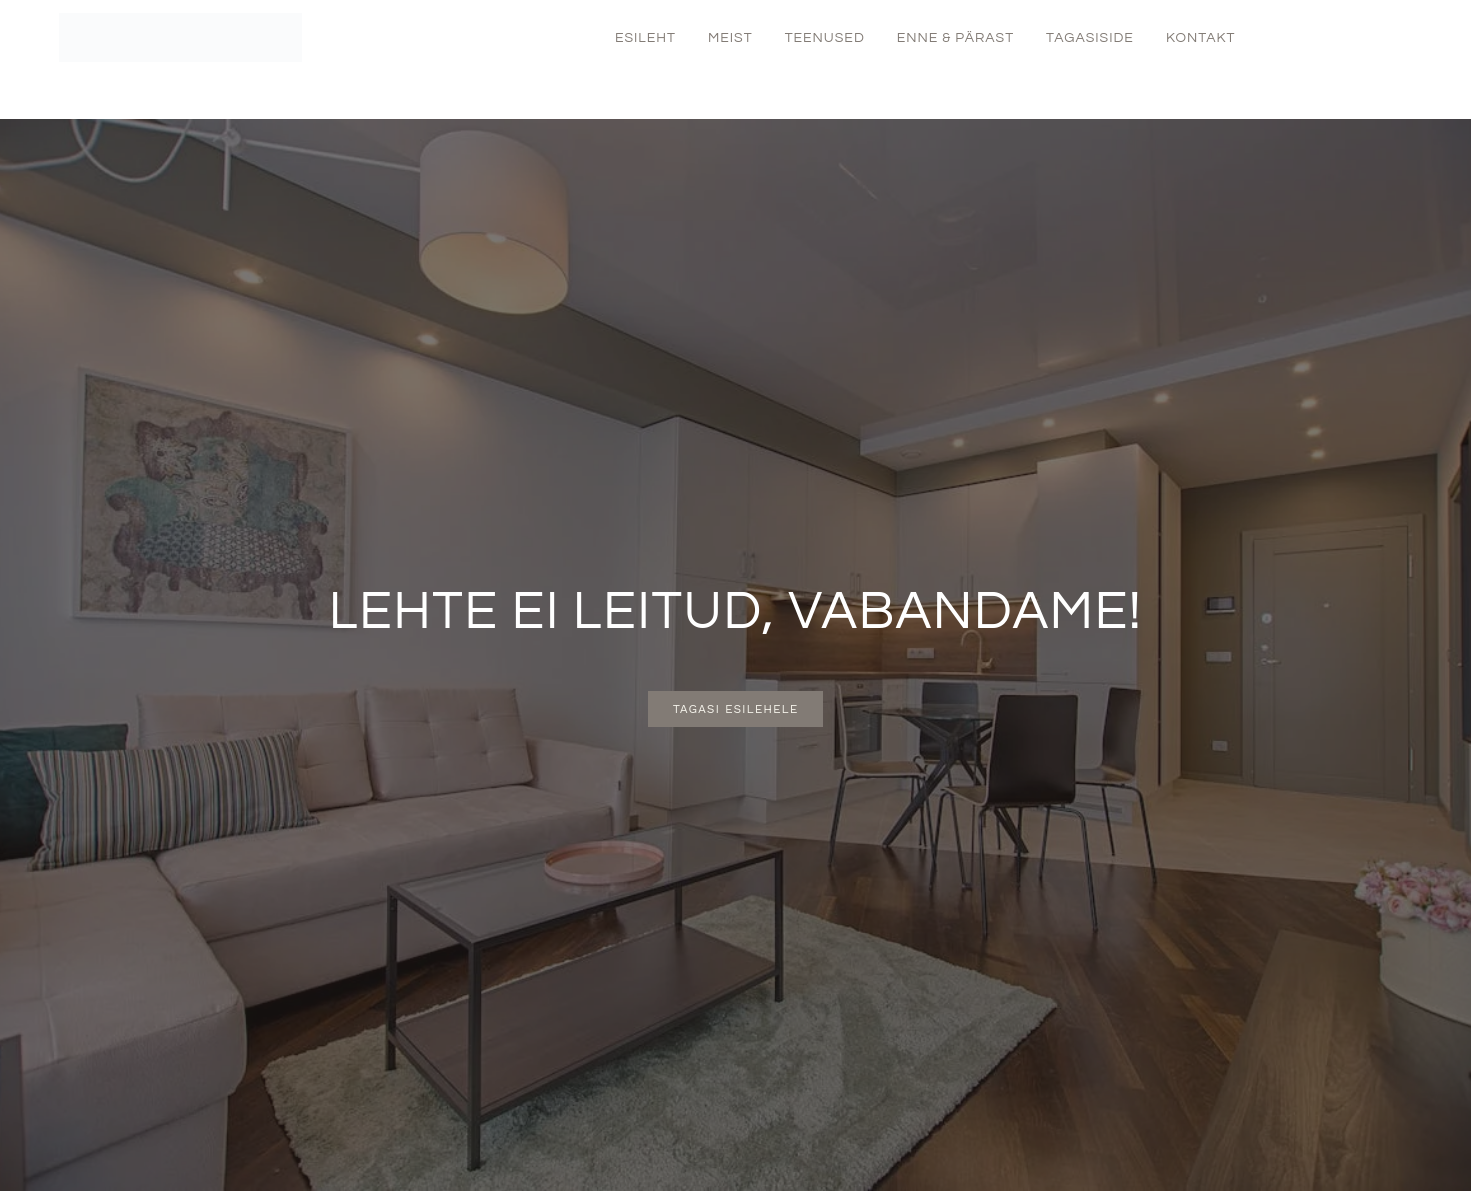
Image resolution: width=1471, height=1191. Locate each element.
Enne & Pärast (955, 38)
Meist (730, 38)
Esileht (645, 38)
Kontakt (1201, 38)
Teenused (825, 38)
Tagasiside (1090, 38)
